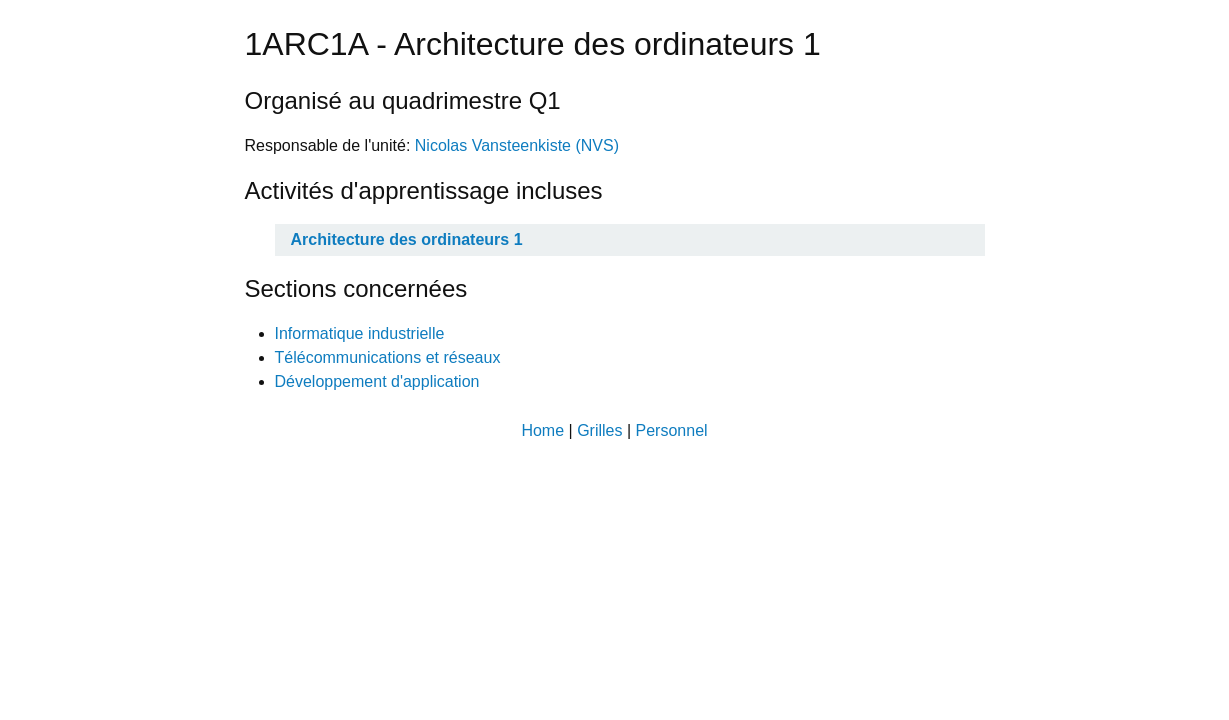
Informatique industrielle (360, 333)
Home (542, 430)
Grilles (599, 430)
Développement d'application (377, 381)
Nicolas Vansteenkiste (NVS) (517, 145)
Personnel (672, 430)
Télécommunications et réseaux (388, 357)
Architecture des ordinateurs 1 (407, 239)
